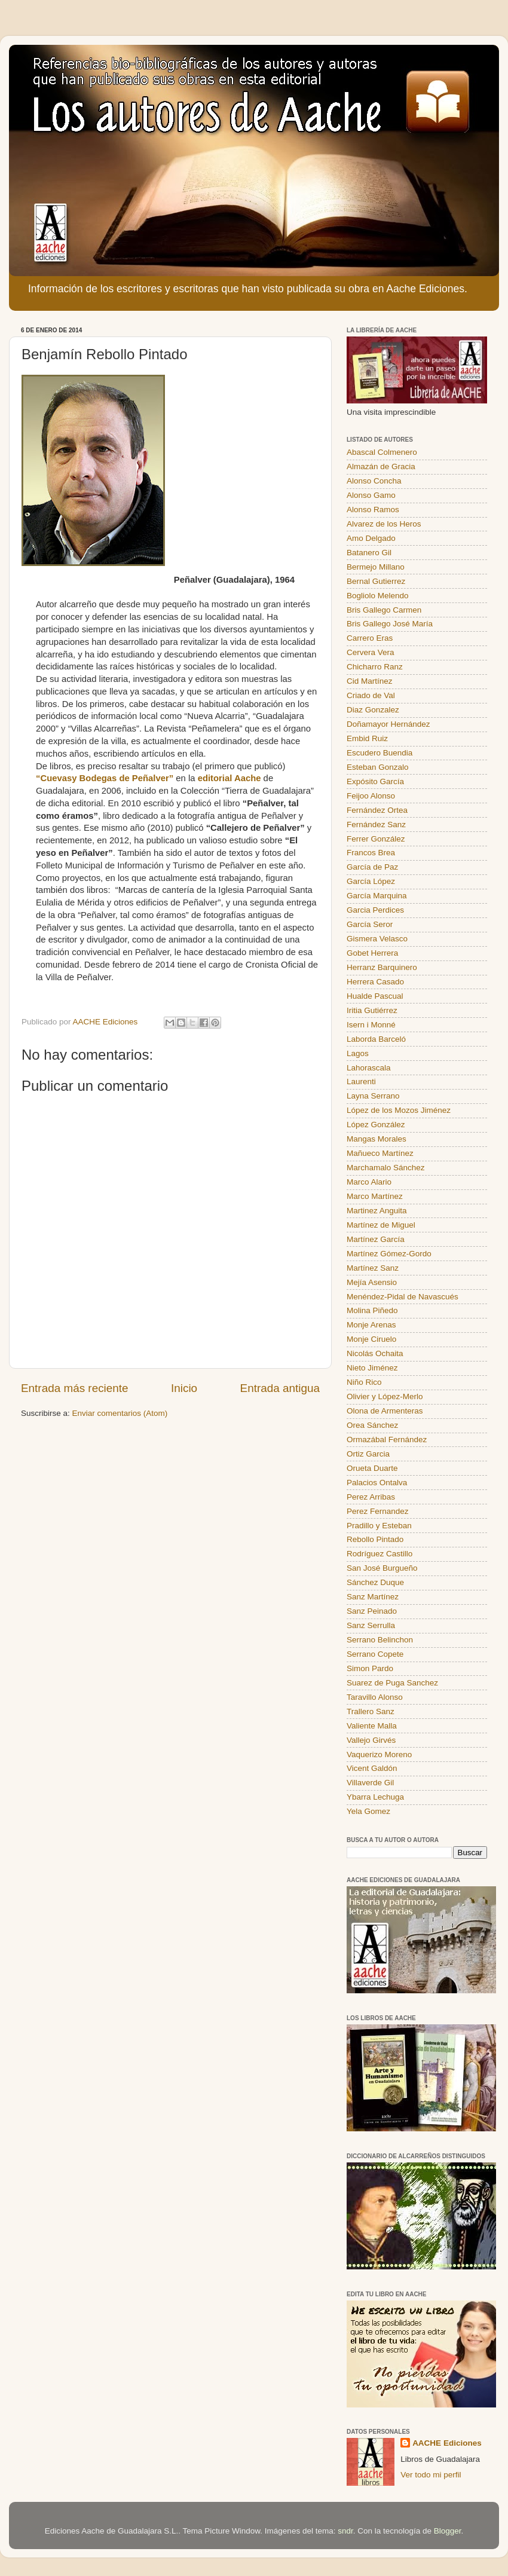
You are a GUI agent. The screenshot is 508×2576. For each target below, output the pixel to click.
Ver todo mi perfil (430, 2474)
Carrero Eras (370, 638)
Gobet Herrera (372, 953)
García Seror (370, 924)
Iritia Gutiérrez (372, 1010)
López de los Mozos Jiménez (399, 1110)
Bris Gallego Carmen (384, 609)
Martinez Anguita (377, 1210)
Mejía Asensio (372, 1282)
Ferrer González (376, 838)
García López (371, 881)
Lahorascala (369, 1067)
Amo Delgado (371, 538)
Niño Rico (364, 1382)
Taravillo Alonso (375, 1697)
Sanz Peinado (372, 1611)
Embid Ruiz (367, 738)
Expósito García (375, 781)
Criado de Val (371, 695)
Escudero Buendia (379, 752)
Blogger (447, 2530)
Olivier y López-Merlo (385, 1396)
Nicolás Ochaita (375, 1353)
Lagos (358, 1053)
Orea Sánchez (372, 1425)
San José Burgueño (382, 1568)
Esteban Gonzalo (378, 767)
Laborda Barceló (376, 1039)
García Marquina (377, 895)
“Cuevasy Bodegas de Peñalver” (104, 778)
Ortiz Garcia (368, 1453)
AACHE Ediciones (447, 2443)
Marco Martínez (375, 1196)
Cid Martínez (370, 681)
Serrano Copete (375, 1654)
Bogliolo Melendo (378, 595)
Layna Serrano (373, 1095)
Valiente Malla (372, 1725)
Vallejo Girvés (371, 1740)
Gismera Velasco (377, 938)
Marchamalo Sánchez (386, 1167)
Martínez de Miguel (381, 1224)
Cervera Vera (370, 652)
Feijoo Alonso (371, 795)
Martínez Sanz (373, 1267)
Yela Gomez (368, 1811)
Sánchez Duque (375, 1582)
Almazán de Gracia (381, 466)
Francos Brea (371, 852)
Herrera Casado (375, 981)
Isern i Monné (371, 1024)
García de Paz (372, 866)
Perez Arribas (371, 1496)
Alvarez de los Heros (384, 523)
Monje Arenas (371, 1324)
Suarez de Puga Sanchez (392, 1682)
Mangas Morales (376, 1138)
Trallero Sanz (370, 1711)
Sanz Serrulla (371, 1625)
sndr (345, 2530)
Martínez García (376, 1239)
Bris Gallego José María (390, 623)
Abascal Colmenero (382, 452)
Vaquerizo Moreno (379, 1754)
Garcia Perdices (375, 909)
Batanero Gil (369, 552)
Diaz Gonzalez (373, 709)
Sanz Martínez (373, 1596)
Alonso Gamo (371, 495)
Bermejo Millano (376, 566)
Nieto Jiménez (372, 1367)
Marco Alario (369, 1181)
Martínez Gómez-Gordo (389, 1253)
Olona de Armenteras (385, 1410)
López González (376, 1124)
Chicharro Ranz (375, 666)
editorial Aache (229, 778)
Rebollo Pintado (375, 1539)
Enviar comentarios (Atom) (120, 1413)
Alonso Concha (374, 480)
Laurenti (361, 1081)
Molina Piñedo (372, 1310)
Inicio (184, 1388)
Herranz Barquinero (382, 967)
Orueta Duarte (372, 1468)
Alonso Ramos (373, 509)
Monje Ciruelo (371, 1339)
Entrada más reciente (74, 1388)
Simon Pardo (370, 1668)
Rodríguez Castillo (379, 1553)
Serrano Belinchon (380, 1639)
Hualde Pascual (375, 996)
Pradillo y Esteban (379, 1525)
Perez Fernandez (378, 1511)
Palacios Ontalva (377, 1482)
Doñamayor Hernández (388, 724)
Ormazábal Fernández (387, 1439)
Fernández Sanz (376, 824)
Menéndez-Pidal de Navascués (402, 1296)
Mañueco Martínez (380, 1153)
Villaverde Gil (370, 1782)
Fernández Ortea (377, 810)
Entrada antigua (280, 1388)
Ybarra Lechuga (375, 1796)
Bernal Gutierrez (376, 581)
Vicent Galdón (372, 1768)
